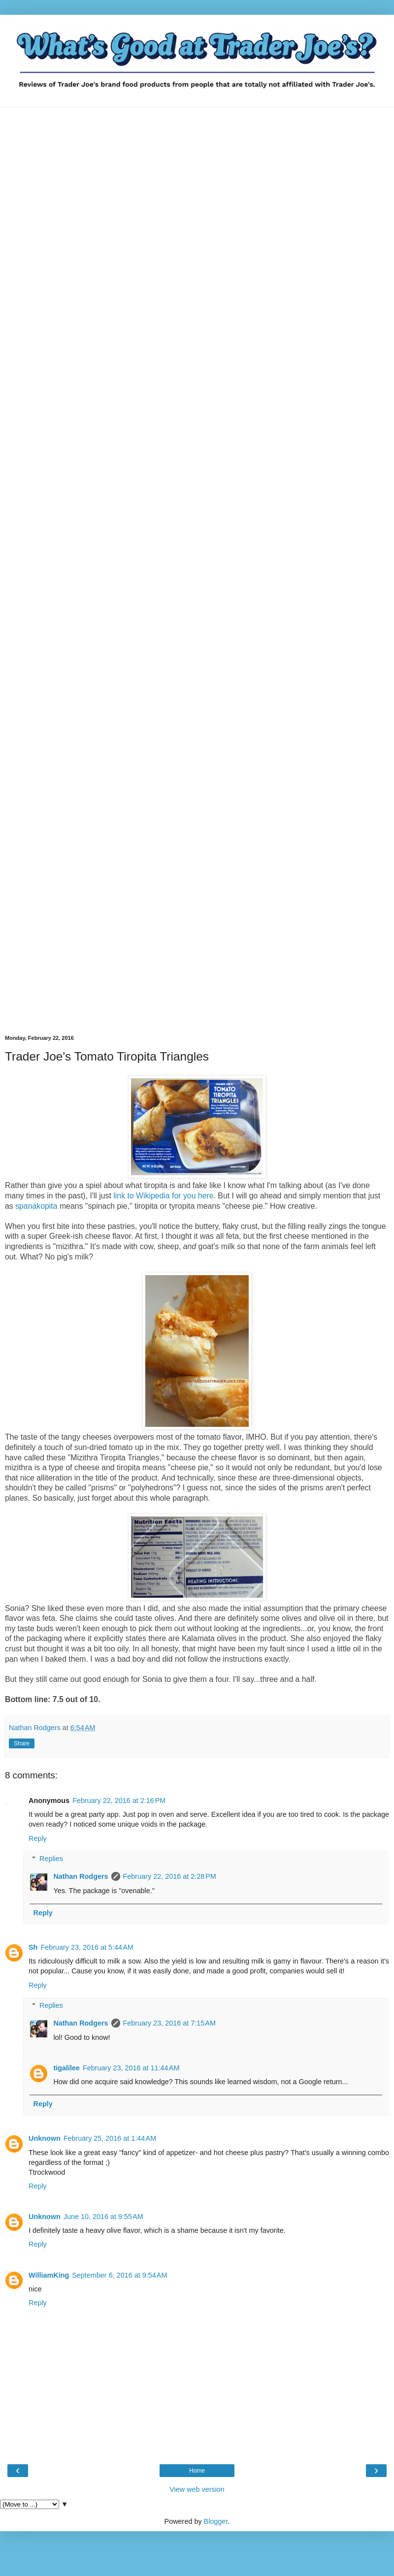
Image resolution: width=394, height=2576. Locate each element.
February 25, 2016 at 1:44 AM (110, 2138)
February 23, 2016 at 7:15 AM (169, 2023)
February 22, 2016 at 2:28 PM (169, 1876)
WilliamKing (49, 2275)
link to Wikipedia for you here (163, 1195)
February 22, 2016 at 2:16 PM (118, 1800)
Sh (33, 1947)
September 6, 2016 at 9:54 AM (119, 2275)
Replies (51, 1859)
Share (22, 1743)
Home (197, 2470)
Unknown (45, 2138)
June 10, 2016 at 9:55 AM (103, 2217)
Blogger (216, 2521)
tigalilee (66, 2068)
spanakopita (36, 1206)
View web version (197, 2489)
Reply (38, 1838)
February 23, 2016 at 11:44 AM (131, 2068)
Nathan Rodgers (80, 1876)
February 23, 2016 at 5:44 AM (86, 1947)
